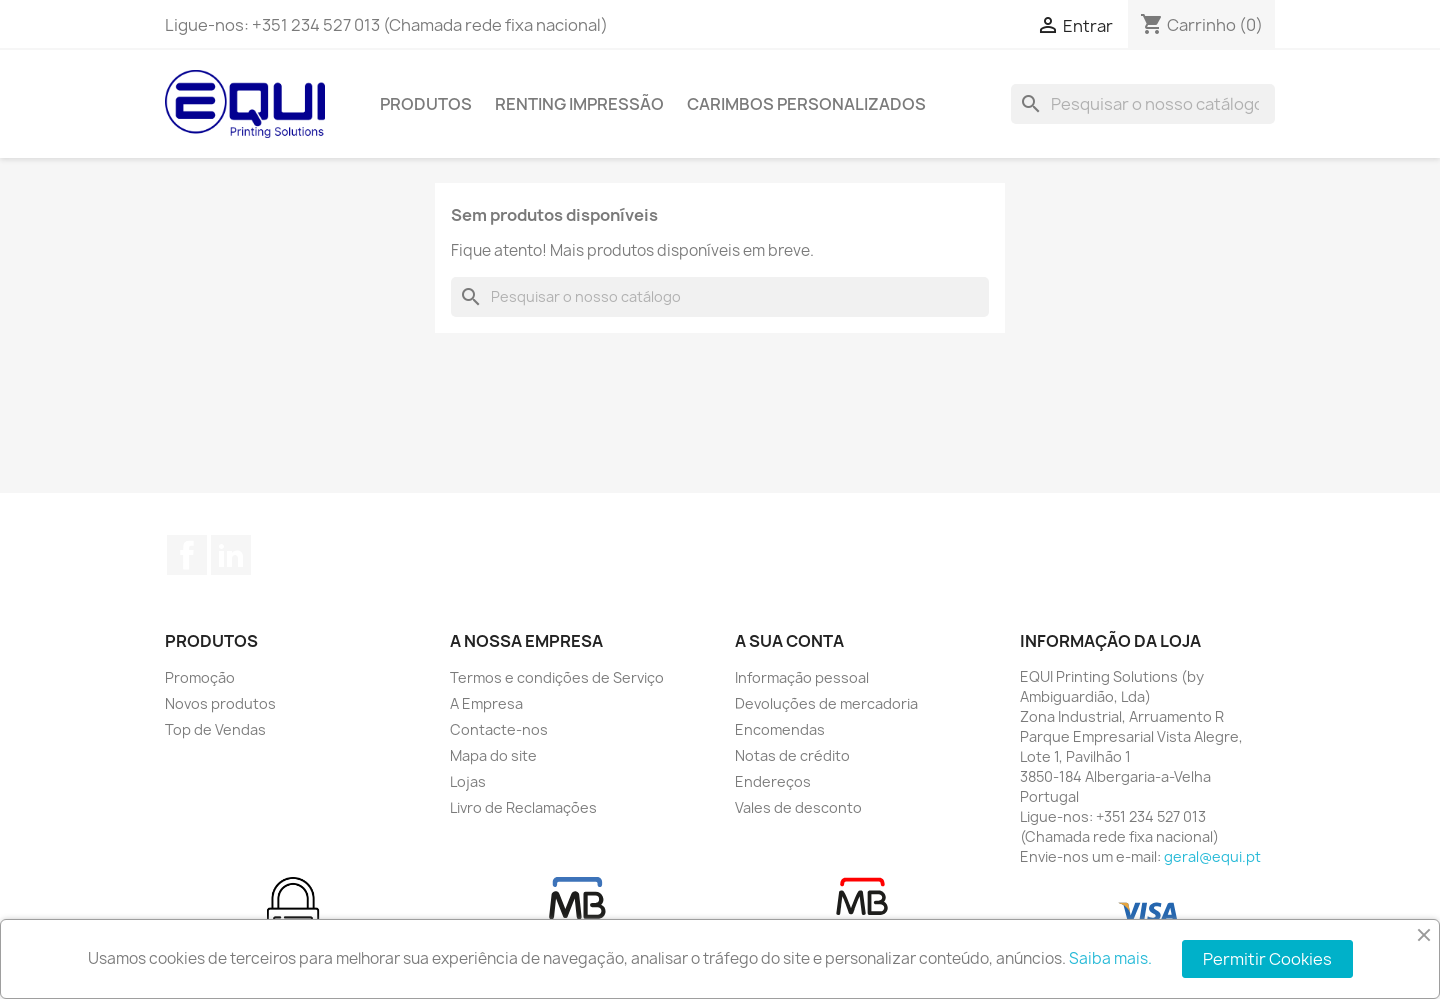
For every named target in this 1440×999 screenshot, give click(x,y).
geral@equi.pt (1212, 856)
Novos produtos (220, 703)
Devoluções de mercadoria (826, 703)
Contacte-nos (499, 729)
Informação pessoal (802, 677)
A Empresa (486, 703)
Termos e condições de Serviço (557, 677)
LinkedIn (231, 555)
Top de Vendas (215, 729)
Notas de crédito (792, 755)
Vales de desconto (798, 807)
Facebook (187, 555)
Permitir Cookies (1267, 959)
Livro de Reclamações (523, 807)
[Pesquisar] (1143, 104)
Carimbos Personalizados (806, 104)
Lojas (468, 781)
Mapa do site (493, 755)
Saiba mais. (1110, 958)
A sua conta (789, 641)
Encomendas (780, 729)
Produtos (426, 104)
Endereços (773, 781)
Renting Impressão (579, 104)
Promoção (200, 677)
